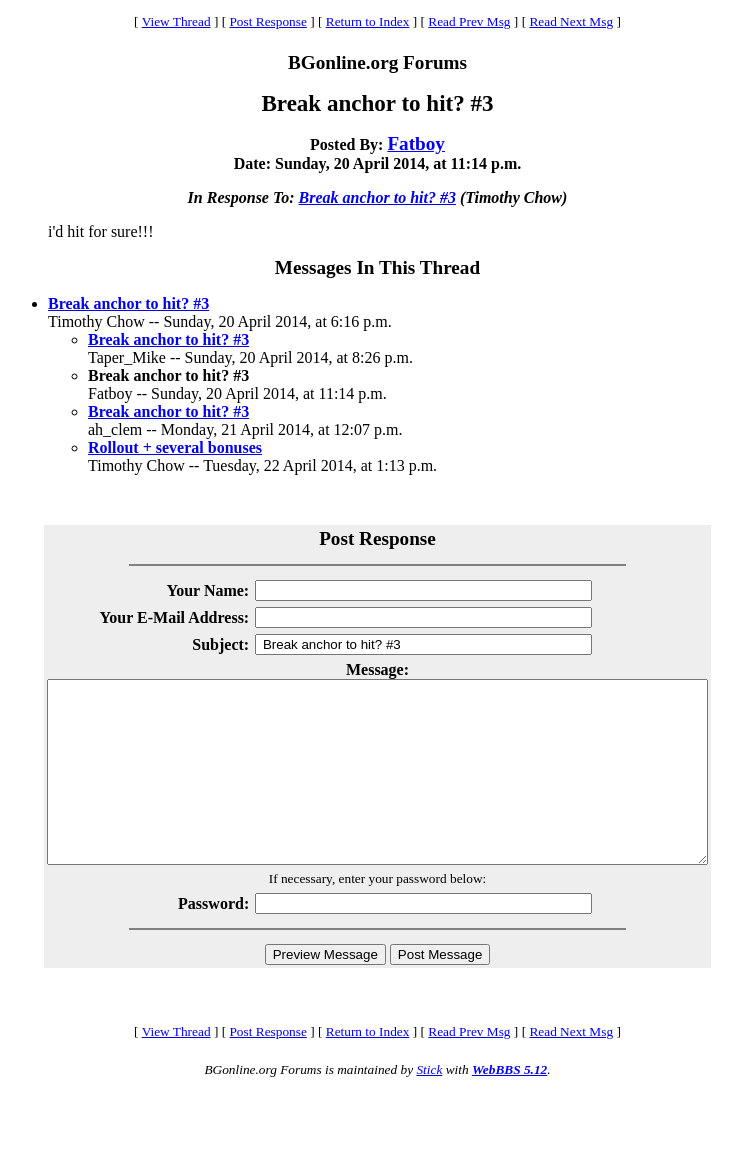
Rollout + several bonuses (175, 447)
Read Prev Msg (469, 21)
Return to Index (368, 21)
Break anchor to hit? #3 (377, 197)
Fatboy (416, 143)
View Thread (176, 21)
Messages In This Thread (377, 267)
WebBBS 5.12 (509, 1105)
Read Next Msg (571, 21)
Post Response (267, 21)
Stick (429, 1105)
